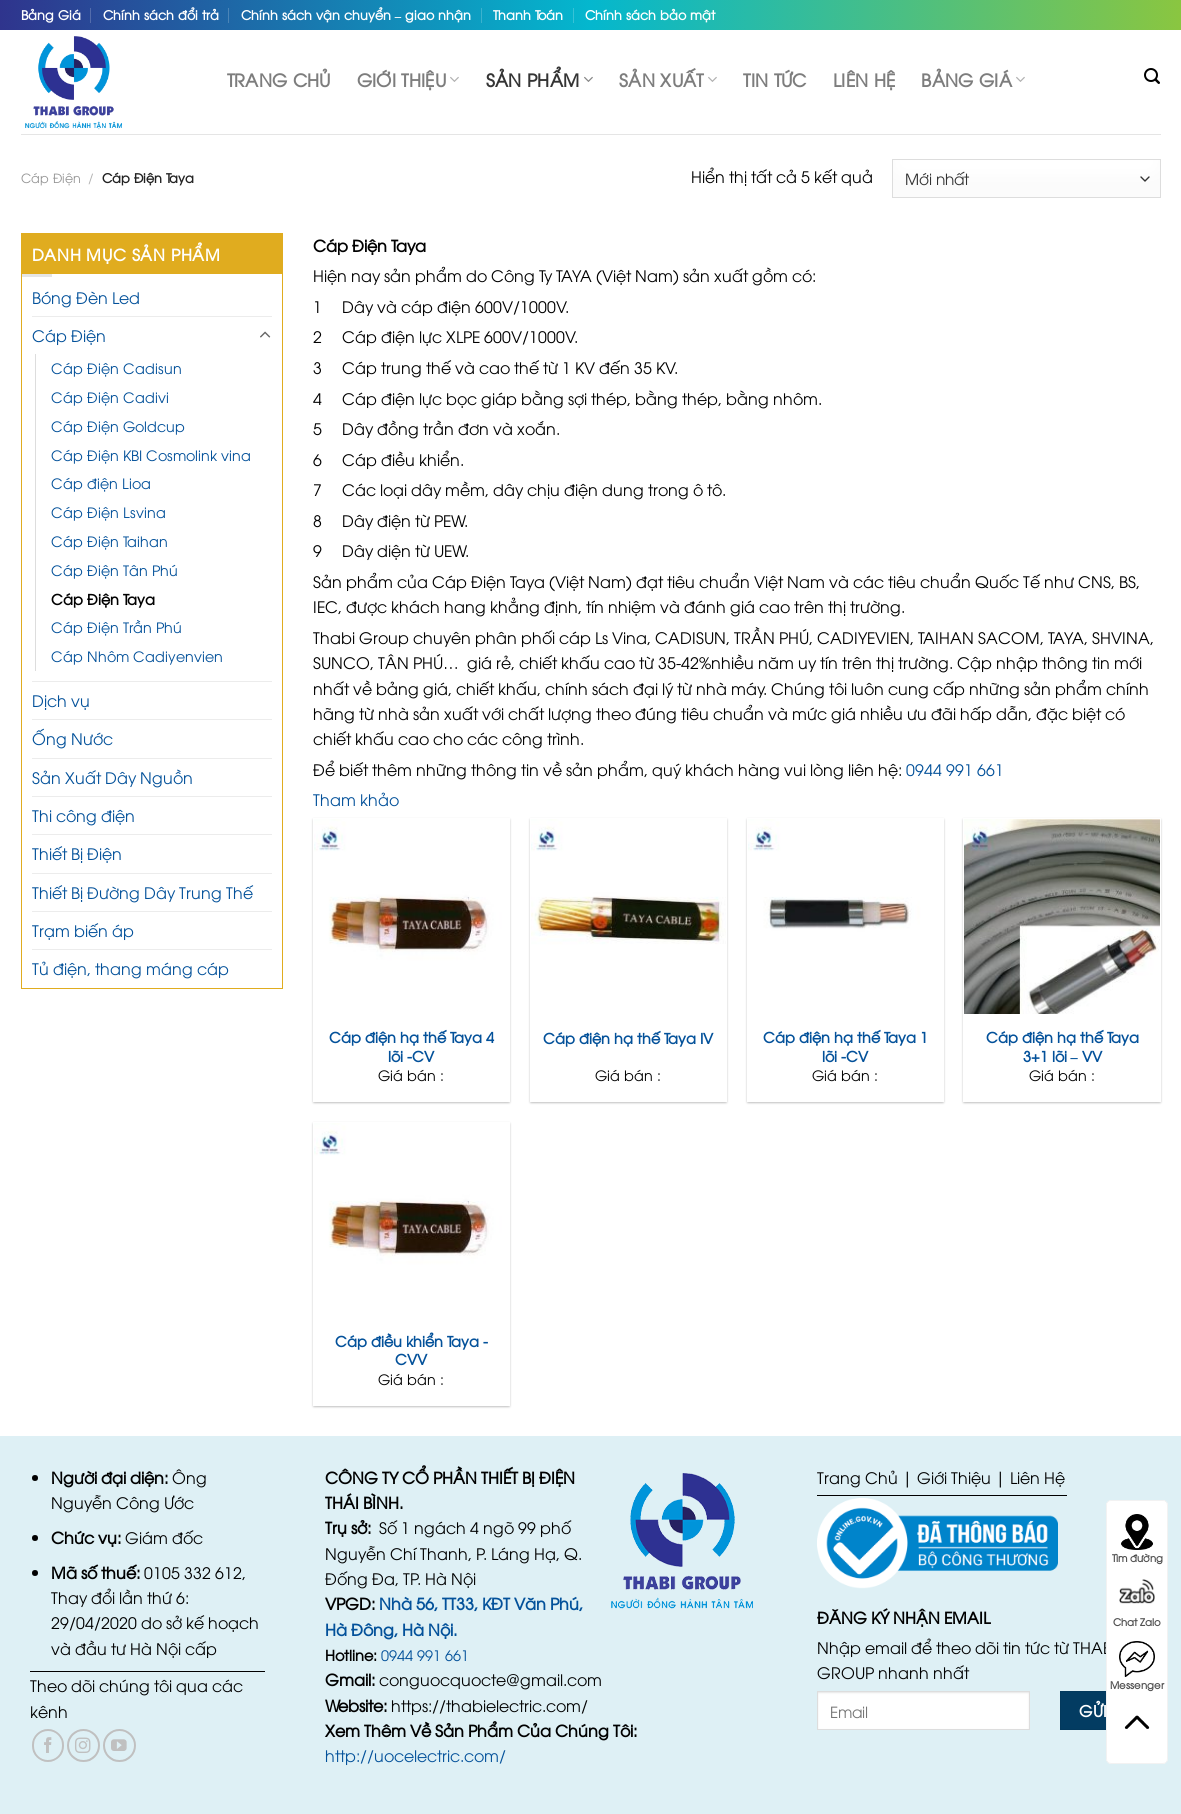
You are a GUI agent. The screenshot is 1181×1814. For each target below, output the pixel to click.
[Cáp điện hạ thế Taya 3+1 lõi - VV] (1061, 916)
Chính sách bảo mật (650, 14)
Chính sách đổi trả (161, 14)
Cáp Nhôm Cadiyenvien (137, 655)
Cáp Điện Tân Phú (114, 569)
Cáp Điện (51, 177)
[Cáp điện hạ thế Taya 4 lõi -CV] (411, 916)
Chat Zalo (1137, 1603)
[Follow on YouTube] (119, 1745)
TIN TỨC (774, 79)
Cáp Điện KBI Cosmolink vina (151, 454)
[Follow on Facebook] (48, 1745)
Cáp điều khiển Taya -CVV (411, 1350)
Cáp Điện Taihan (109, 540)
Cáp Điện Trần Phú (116, 626)
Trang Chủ (857, 1477)
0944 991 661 (955, 769)
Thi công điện (83, 815)
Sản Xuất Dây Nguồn (112, 777)
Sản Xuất (668, 79)
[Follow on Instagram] (83, 1745)
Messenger (1137, 1666)
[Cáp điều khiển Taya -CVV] (411, 1220)
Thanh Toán (528, 14)
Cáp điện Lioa (101, 482)
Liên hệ (864, 79)
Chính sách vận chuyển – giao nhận (356, 14)
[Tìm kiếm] (1152, 76)
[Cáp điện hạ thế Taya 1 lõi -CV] (845, 916)
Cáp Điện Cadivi (110, 396)
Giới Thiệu (954, 1477)
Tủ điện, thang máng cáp (130, 968)
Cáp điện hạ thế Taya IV (628, 1038)
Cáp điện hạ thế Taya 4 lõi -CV (411, 1046)
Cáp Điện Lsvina (108, 511)
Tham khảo (356, 799)
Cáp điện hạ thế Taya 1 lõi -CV (845, 1046)
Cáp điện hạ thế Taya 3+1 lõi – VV (1062, 1046)
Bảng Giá (51, 14)
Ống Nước (72, 738)
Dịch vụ (61, 700)
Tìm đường (1137, 1539)
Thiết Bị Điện (77, 853)
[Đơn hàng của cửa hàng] (1026, 178)
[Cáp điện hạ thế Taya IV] (628, 916)
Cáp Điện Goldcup (118, 425)
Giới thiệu (408, 79)
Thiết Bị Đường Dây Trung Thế (142, 892)
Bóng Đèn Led (86, 297)
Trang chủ (279, 79)
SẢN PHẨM (539, 79)
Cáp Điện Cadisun (116, 367)
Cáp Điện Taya (103, 598)
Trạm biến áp (83, 930)
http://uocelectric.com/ (415, 1755)
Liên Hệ (1037, 1477)
